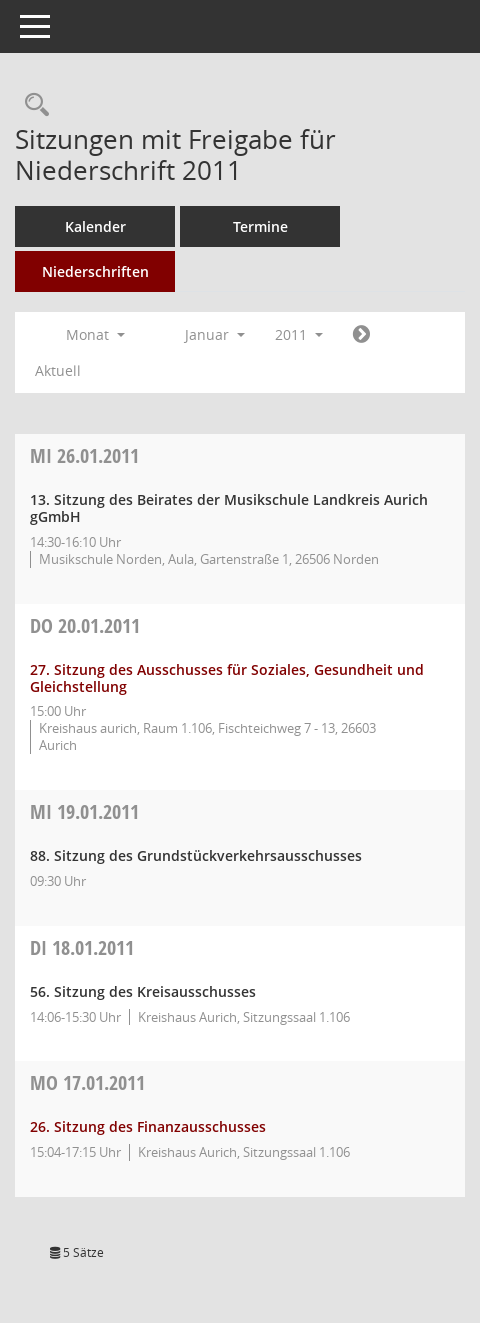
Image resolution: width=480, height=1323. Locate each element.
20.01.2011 (85, 625)
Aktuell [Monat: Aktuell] (58, 370)
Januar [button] (215, 334)
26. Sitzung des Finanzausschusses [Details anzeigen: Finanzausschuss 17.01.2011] (148, 1126)
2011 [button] (299, 334)
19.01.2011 (84, 811)
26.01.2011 (84, 455)
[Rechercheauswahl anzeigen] (32, 105)
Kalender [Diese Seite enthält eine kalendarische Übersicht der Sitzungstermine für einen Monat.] (95, 226)
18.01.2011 (82, 947)
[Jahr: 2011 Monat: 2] (361, 335)
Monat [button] (95, 334)
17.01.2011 (87, 1082)
